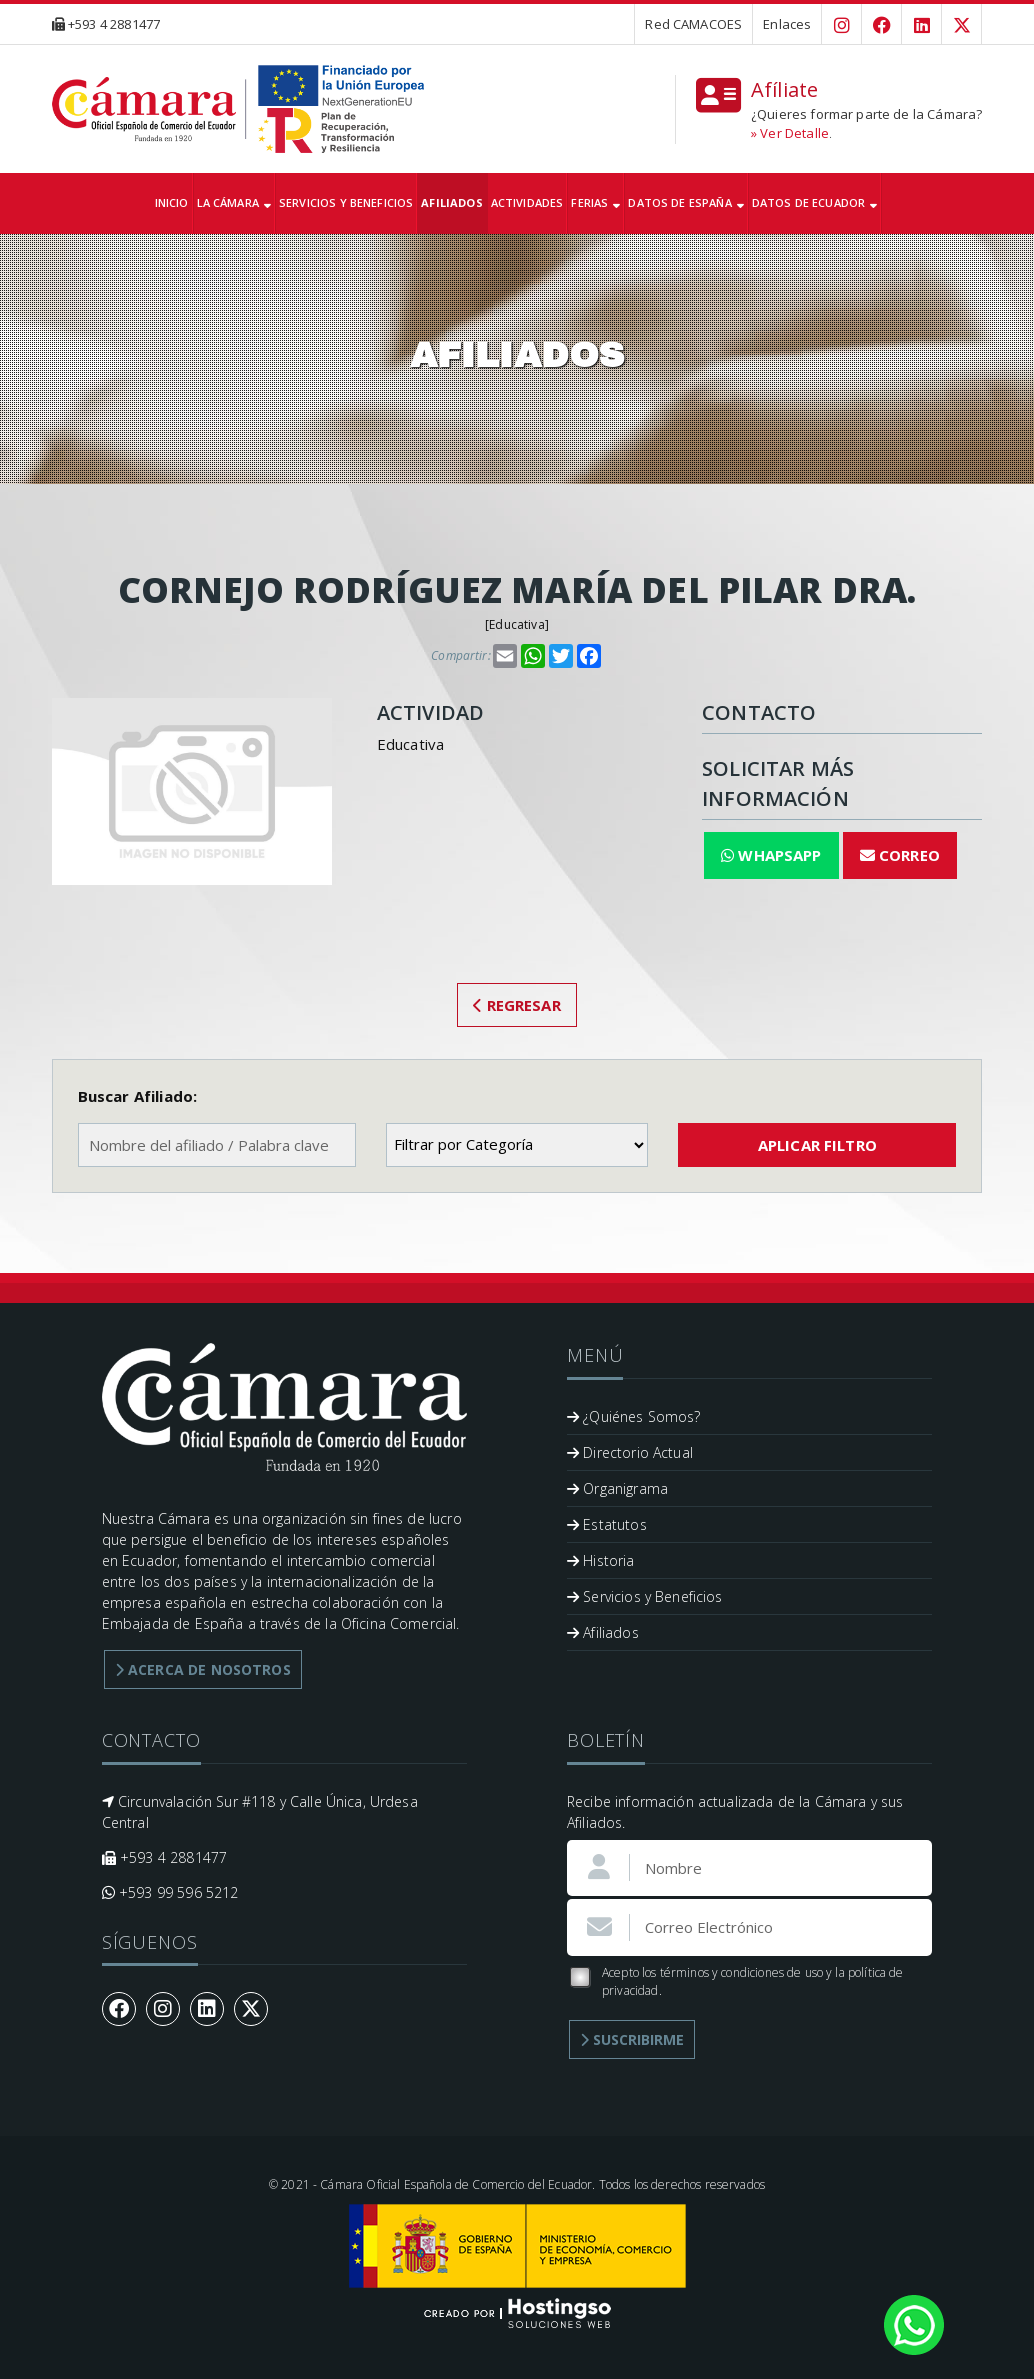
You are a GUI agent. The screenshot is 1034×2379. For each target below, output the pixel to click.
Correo (900, 855)
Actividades (527, 202)
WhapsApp (771, 855)
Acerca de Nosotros (203, 1669)
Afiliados (451, 202)
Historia (601, 1560)
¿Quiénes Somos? (634, 1416)
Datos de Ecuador (815, 202)
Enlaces (787, 24)
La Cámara (234, 202)
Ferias (595, 202)
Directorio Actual (630, 1452)
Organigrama (617, 1488)
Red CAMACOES (693, 24)
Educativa (516, 624)
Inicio (172, 202)
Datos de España (685, 202)
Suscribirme (632, 2039)
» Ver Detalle (790, 133)
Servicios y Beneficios (346, 202)
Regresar (517, 1005)
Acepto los (735, 1981)
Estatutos (607, 1524)
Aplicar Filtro (817, 1145)
